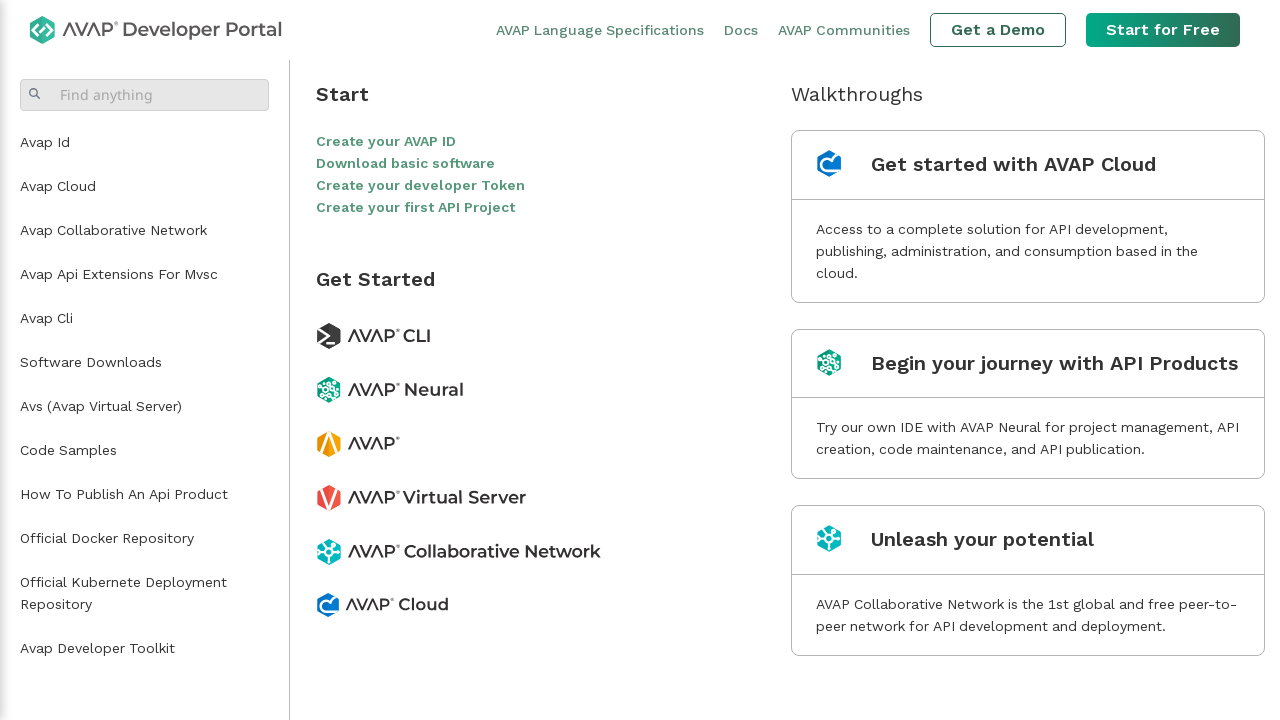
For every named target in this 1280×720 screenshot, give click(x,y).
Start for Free (1163, 29)
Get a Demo (998, 29)
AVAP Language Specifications (600, 30)
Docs (741, 30)
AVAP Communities (844, 30)
